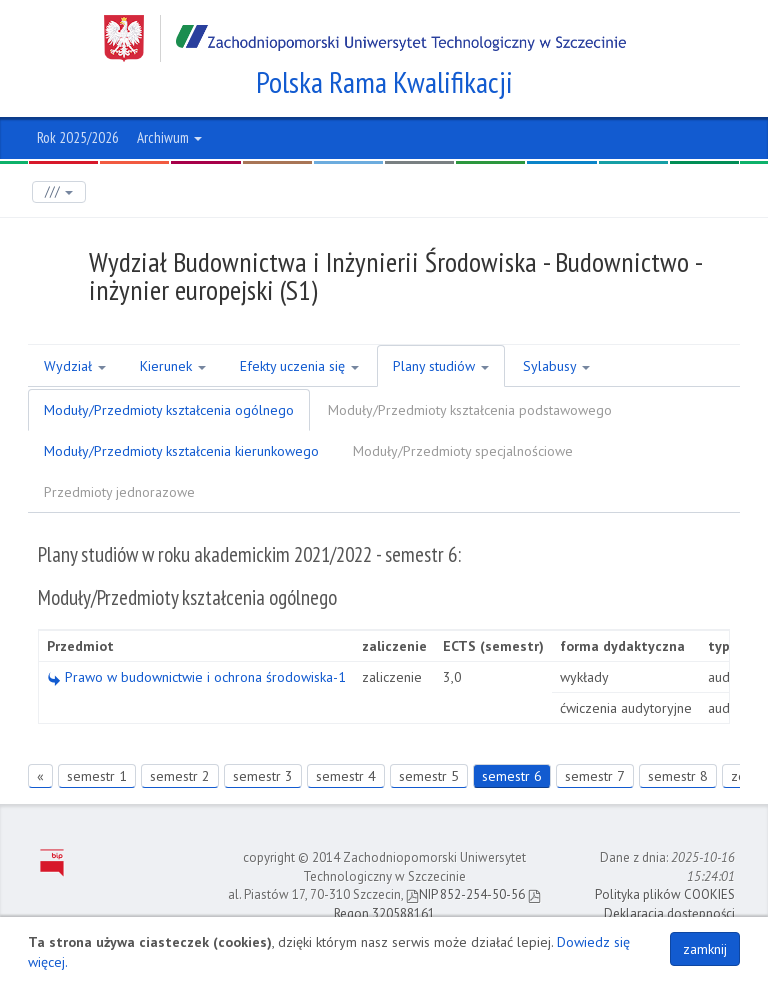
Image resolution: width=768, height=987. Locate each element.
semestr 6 (512, 776)
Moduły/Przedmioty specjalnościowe (463, 451)
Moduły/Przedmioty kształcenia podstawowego (470, 410)
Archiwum (169, 137)
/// (59, 191)
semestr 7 (595, 776)
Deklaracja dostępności (669, 913)
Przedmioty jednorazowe (119, 492)
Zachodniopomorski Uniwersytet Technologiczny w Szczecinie (365, 38)
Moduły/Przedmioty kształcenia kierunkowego (181, 451)
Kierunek (173, 366)
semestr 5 (429, 776)
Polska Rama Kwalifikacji (384, 82)
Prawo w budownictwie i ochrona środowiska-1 (196, 677)
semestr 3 (263, 776)
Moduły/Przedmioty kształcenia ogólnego (169, 410)
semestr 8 (678, 776)
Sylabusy (556, 366)
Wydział (75, 366)
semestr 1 (97, 776)
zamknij (705, 949)
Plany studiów (441, 366)
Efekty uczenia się (299, 366)
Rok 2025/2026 (78, 137)
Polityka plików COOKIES (665, 894)
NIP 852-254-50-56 (465, 894)
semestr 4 (346, 776)
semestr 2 (180, 776)
